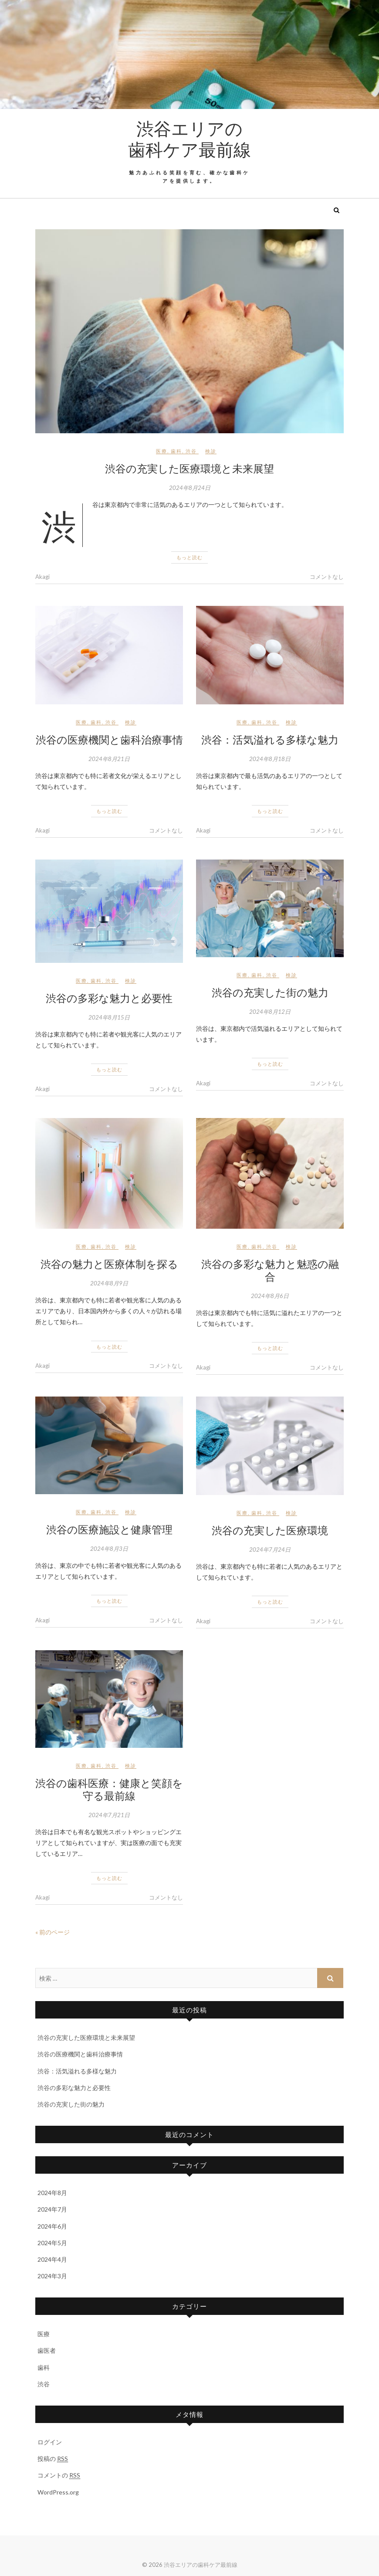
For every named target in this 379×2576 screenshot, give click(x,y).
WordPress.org (58, 2492)
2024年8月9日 (109, 1283)
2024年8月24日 (189, 487)
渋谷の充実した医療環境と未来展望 (189, 468)
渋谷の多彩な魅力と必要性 (109, 998)
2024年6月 (52, 2226)
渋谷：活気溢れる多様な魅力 (269, 739)
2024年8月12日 (270, 1011)
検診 (211, 451)
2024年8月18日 (270, 758)
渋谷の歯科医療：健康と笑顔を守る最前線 (109, 1789)
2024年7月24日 (270, 1549)
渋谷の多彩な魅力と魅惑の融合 (270, 1270)
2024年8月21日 (109, 758)
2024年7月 (52, 2209)
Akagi (42, 576)
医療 (161, 451)
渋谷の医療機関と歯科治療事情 (109, 739)
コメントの (58, 2475)
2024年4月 (52, 2259)
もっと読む (189, 557)
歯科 (176, 451)
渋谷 (191, 451)
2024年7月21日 (109, 1814)
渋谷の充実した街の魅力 (270, 992)
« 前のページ (52, 1932)
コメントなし (327, 576)
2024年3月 (52, 2276)
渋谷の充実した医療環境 (270, 1530)
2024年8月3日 (109, 1548)
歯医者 (46, 2350)
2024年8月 (52, 2192)
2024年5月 (52, 2242)
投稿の (52, 2459)
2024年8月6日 (270, 1295)
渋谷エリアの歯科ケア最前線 (189, 139)
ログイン (49, 2442)
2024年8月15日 (109, 1017)
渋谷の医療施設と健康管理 (109, 1529)
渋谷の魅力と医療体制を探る (109, 1264)
